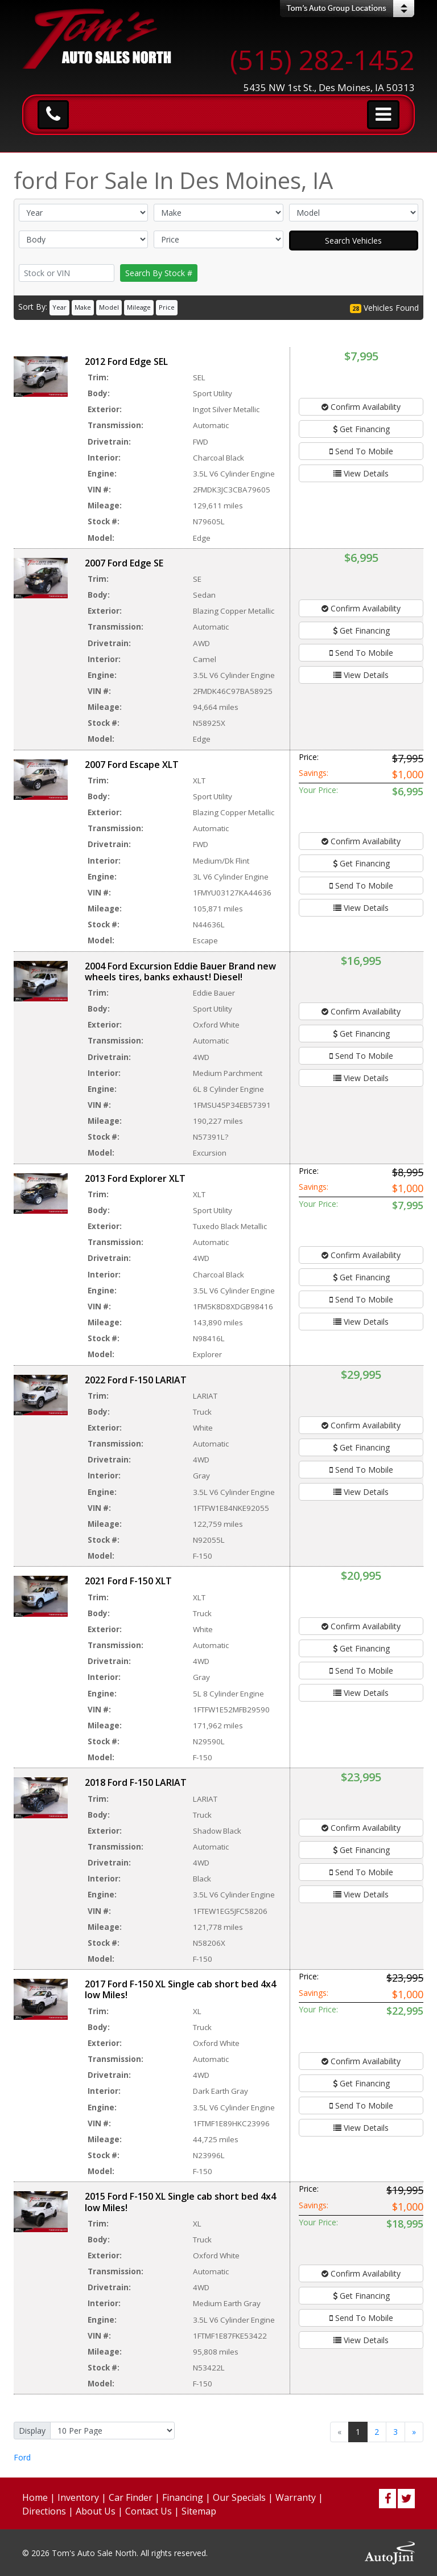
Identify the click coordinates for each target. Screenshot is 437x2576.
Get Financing (361, 429)
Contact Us (148, 2511)
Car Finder (130, 2497)
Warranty (295, 2497)
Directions (44, 2511)
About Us (96, 2511)
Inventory (78, 2497)
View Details (361, 473)
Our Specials (239, 2497)
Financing (182, 2497)
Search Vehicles (353, 240)
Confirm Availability (361, 406)
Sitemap (199, 2511)
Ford (22, 2457)
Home (35, 2497)
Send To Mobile (361, 451)
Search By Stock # (158, 273)
